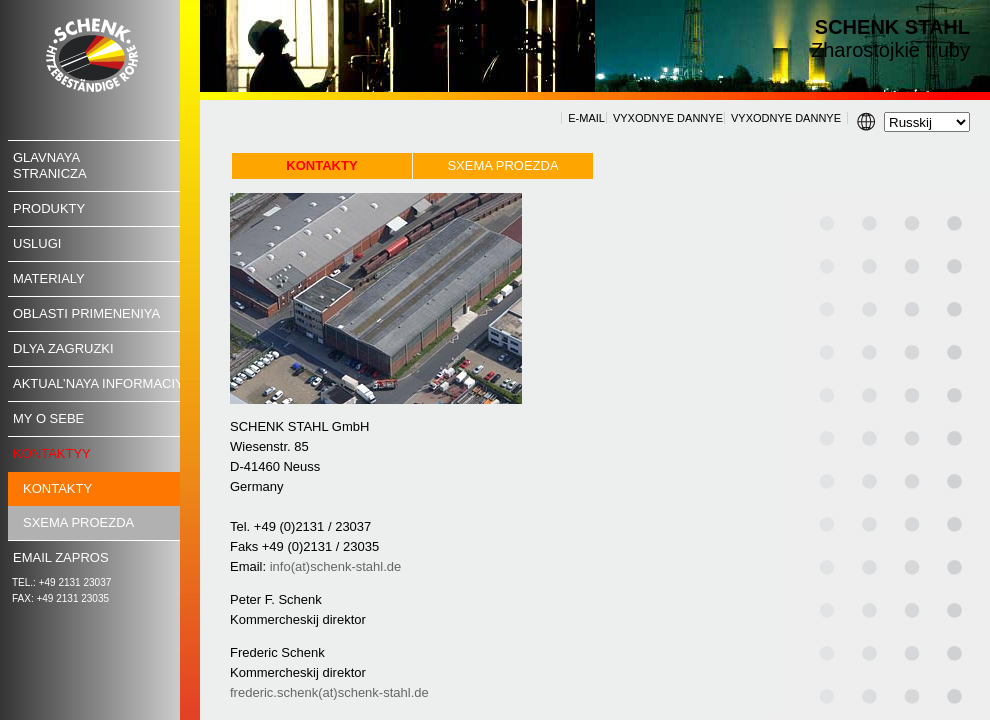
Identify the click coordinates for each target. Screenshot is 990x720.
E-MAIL (586, 118)
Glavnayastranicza (50, 165)
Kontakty (57, 488)
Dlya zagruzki (63, 348)
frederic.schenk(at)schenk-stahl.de (329, 692)
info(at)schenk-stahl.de (336, 566)
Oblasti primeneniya (86, 313)
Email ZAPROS (61, 557)
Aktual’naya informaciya (102, 383)
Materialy (49, 278)
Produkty (49, 208)
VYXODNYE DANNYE (668, 118)
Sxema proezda (78, 522)
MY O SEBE (48, 418)
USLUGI (37, 243)
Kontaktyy (52, 453)
